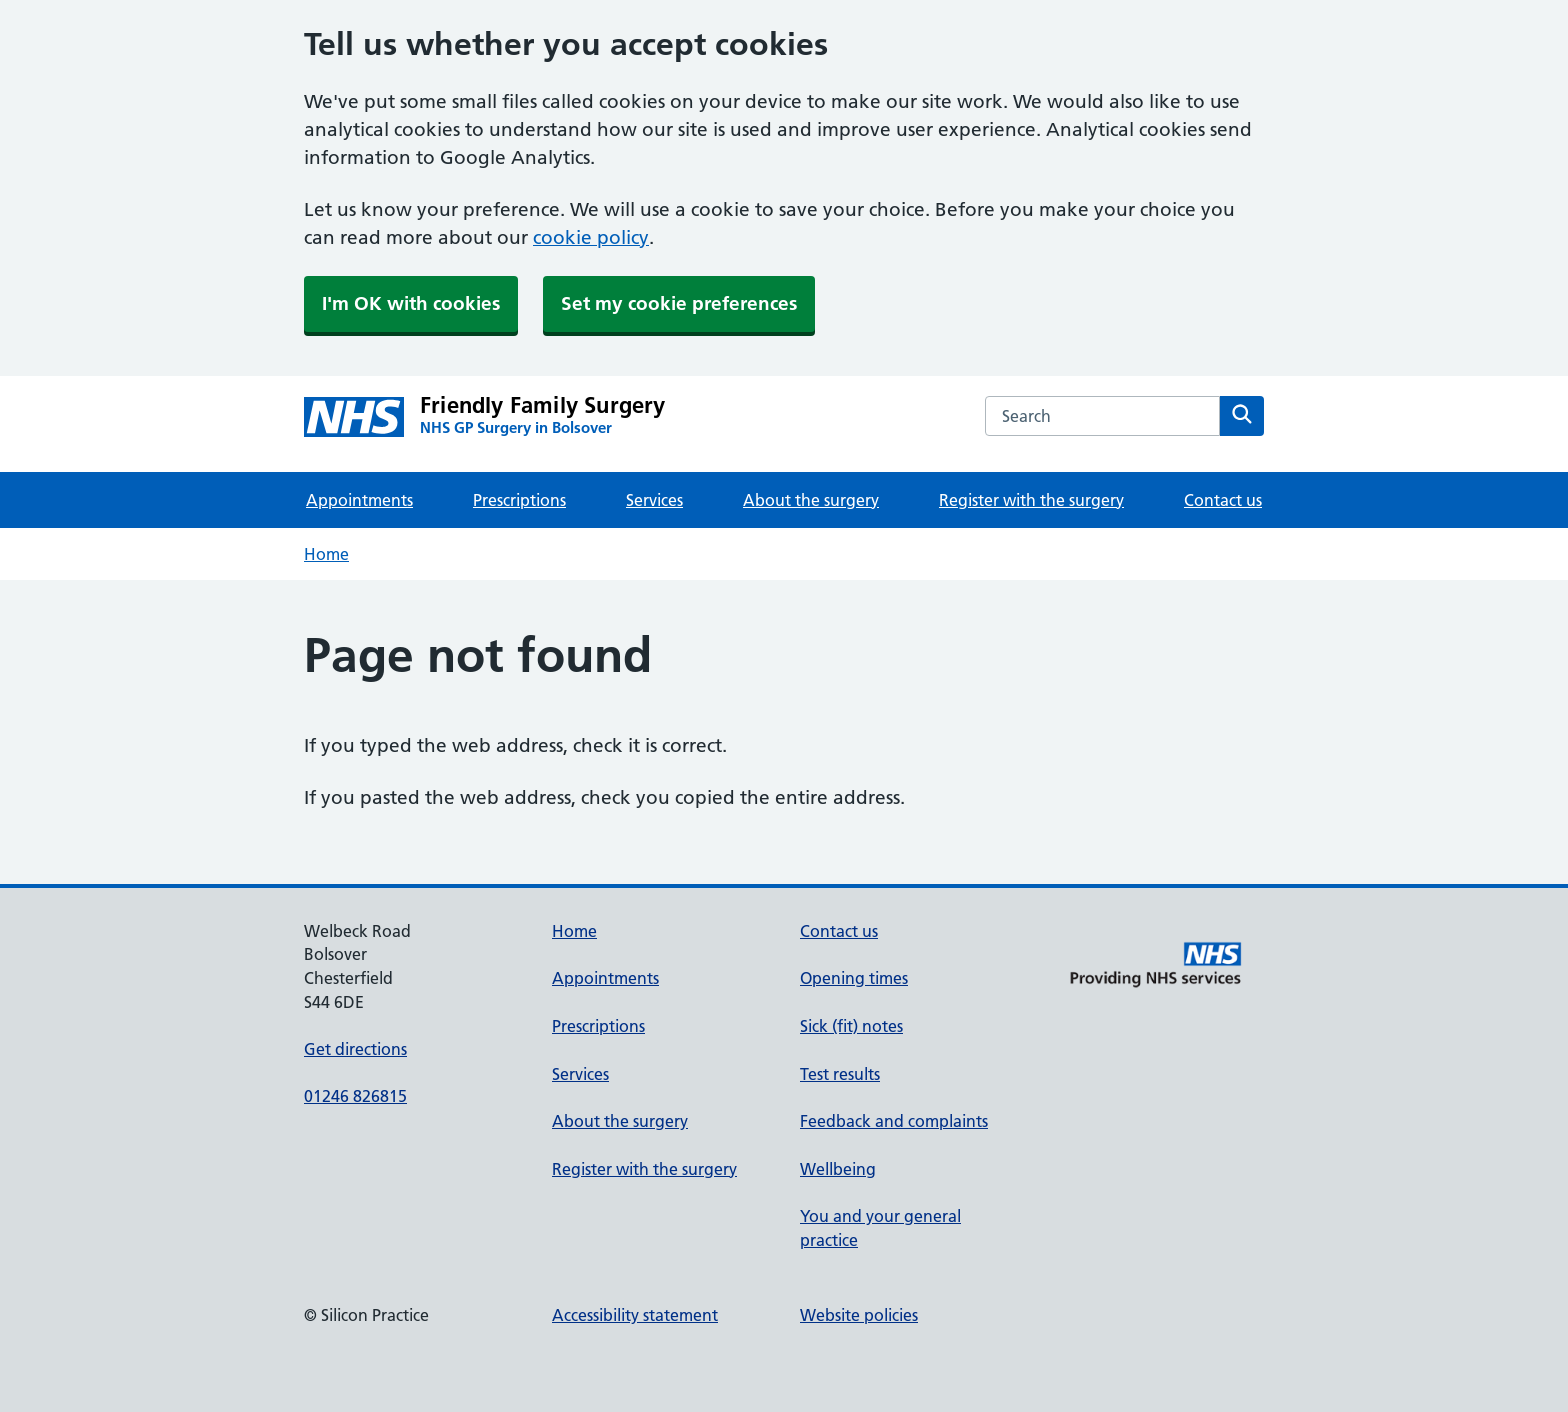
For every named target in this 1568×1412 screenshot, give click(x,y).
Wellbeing (838, 1169)
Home (326, 554)
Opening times (854, 978)
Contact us (1223, 500)
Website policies (859, 1315)
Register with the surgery (1031, 500)
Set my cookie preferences (679, 303)
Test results (840, 1074)
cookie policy (591, 237)
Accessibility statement (635, 1315)
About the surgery (811, 500)
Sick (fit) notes (851, 1026)
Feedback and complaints (894, 1121)
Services (654, 500)
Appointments (359, 500)
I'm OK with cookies (411, 303)
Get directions (355, 1049)
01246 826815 (355, 1096)
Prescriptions (519, 500)
